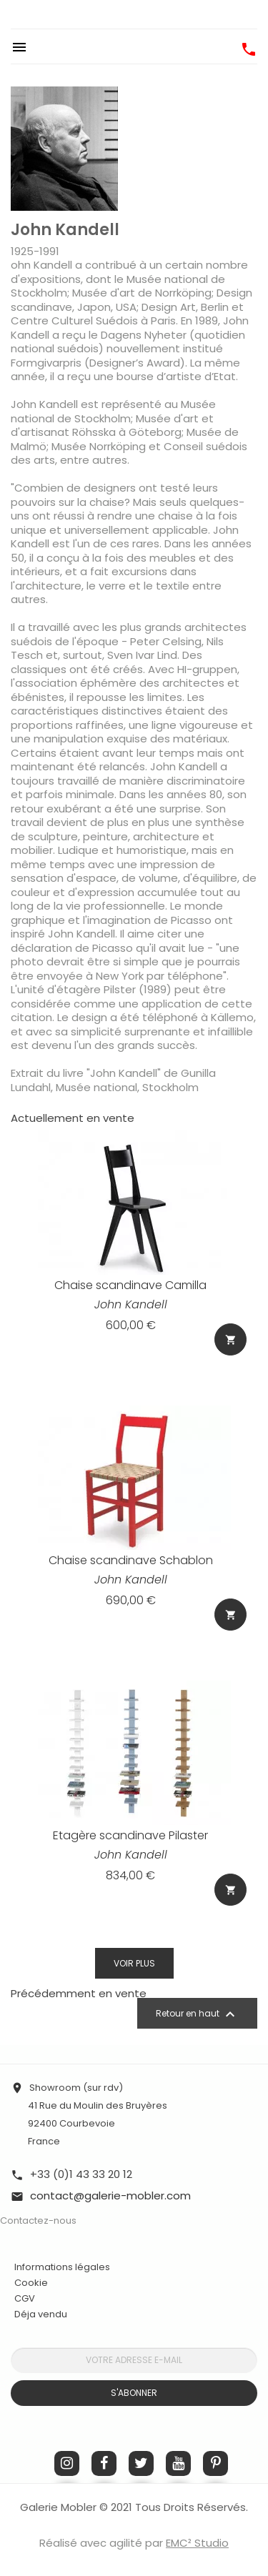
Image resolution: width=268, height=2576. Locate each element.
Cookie (31, 2283)
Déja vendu (40, 2314)
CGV (24, 2298)
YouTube (178, 2463)
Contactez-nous (38, 2220)
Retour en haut (197, 2014)
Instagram (66, 2463)
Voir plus (134, 1963)
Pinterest (215, 2463)
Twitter (141, 2463)
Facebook (103, 2463)
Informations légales (62, 2267)
